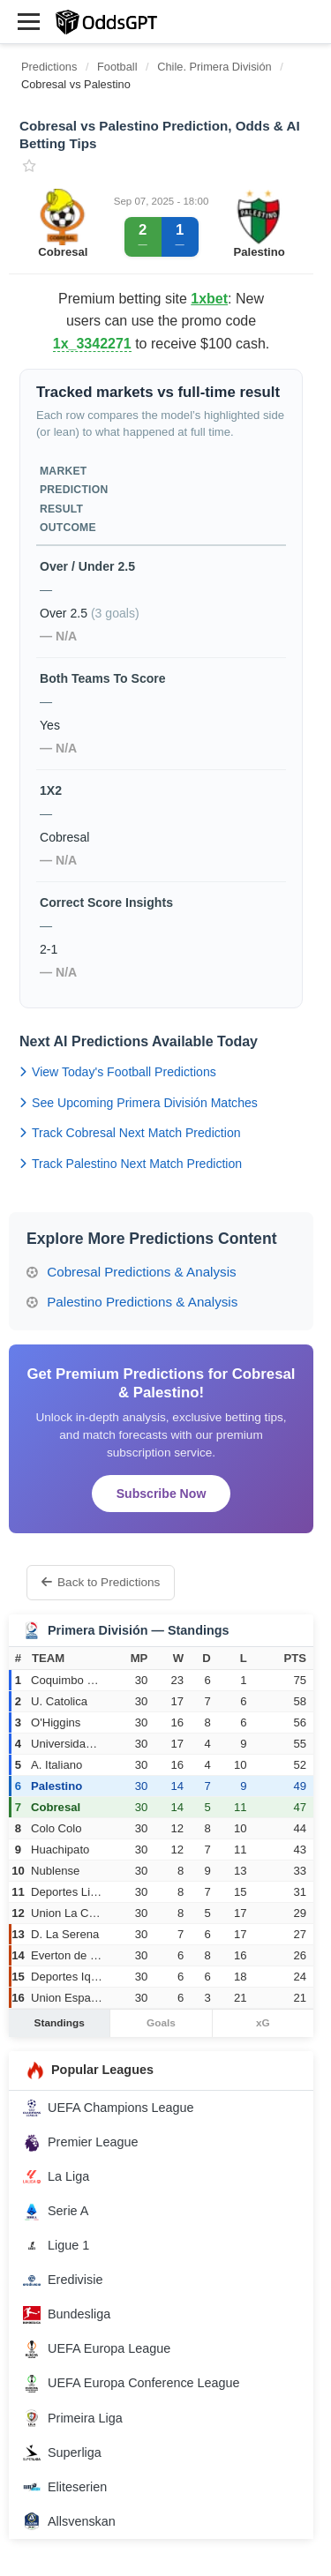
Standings (59, 2023)
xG (263, 2023)
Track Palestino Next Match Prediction (130, 1164)
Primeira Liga (73, 2418)
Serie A (55, 2211)
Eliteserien (65, 2487)
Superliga (62, 2452)
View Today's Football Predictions (117, 1072)
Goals (161, 2023)
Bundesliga (66, 2315)
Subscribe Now (162, 1493)
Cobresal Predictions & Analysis (131, 1271)
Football (117, 66)
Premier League (80, 2143)
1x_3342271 (92, 343)
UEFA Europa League (96, 2349)
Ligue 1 (56, 2246)
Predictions (49, 66)
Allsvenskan (69, 2521)
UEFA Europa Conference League (131, 2384)
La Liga (56, 2177)
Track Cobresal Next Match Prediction (130, 1133)
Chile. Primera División (216, 66)
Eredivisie (62, 2280)
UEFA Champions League (108, 2108)
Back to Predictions (100, 1582)
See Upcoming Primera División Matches (138, 1103)
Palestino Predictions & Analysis (131, 1301)
